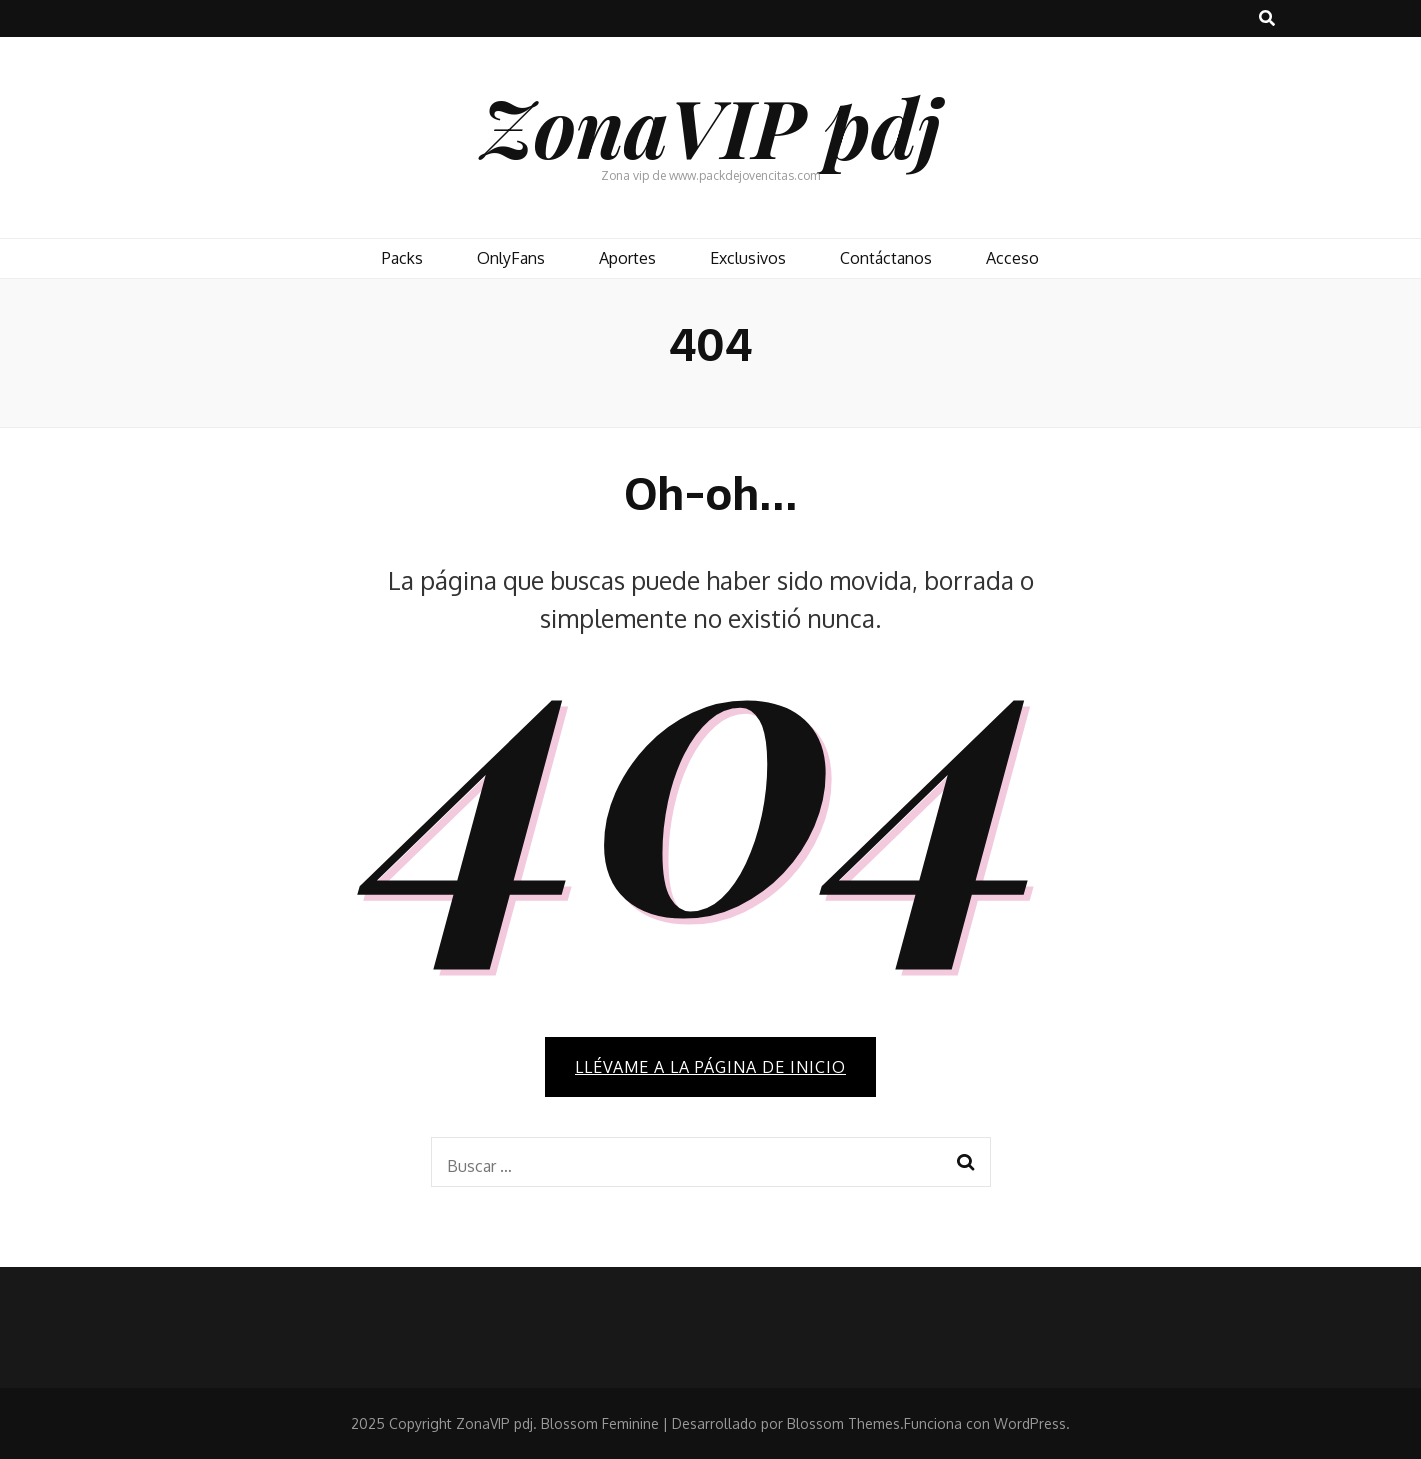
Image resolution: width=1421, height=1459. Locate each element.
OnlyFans (511, 258)
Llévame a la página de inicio (710, 1067)
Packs (402, 258)
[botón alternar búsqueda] (1267, 18)
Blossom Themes (843, 1423)
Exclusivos (748, 258)
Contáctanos (886, 258)
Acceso (1012, 258)
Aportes (627, 258)
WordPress (1030, 1423)
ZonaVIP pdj (711, 125)
